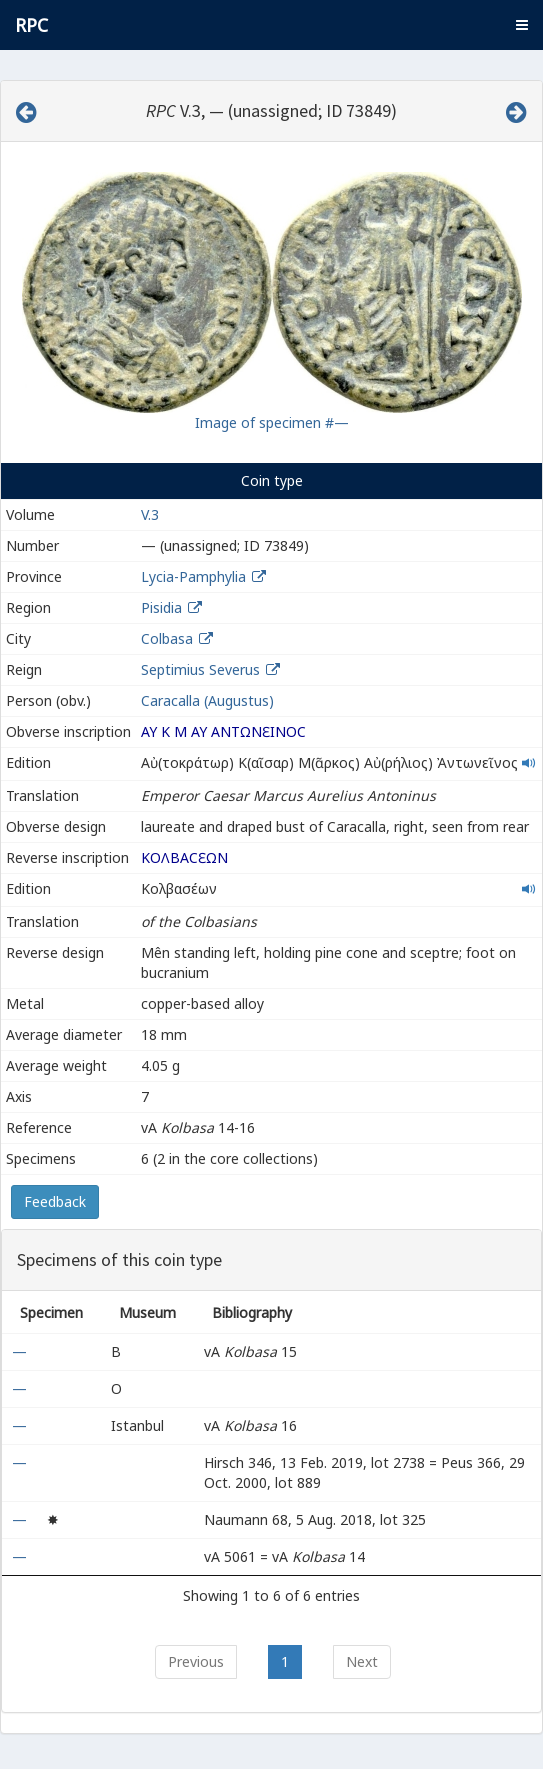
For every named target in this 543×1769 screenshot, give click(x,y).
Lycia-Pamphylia (193, 576)
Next (362, 1661)
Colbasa (167, 638)
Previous (196, 1661)
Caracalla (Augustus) (207, 700)
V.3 (150, 514)
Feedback (55, 1201)
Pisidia (161, 607)
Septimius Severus (200, 669)
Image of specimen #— (272, 422)
